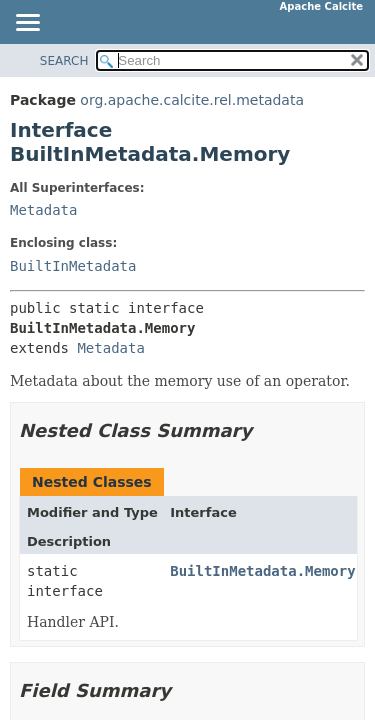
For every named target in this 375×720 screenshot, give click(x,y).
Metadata (43, 210)
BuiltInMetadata (73, 266)
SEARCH (64, 61)
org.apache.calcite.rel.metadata (192, 100)
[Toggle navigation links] (27, 24)
